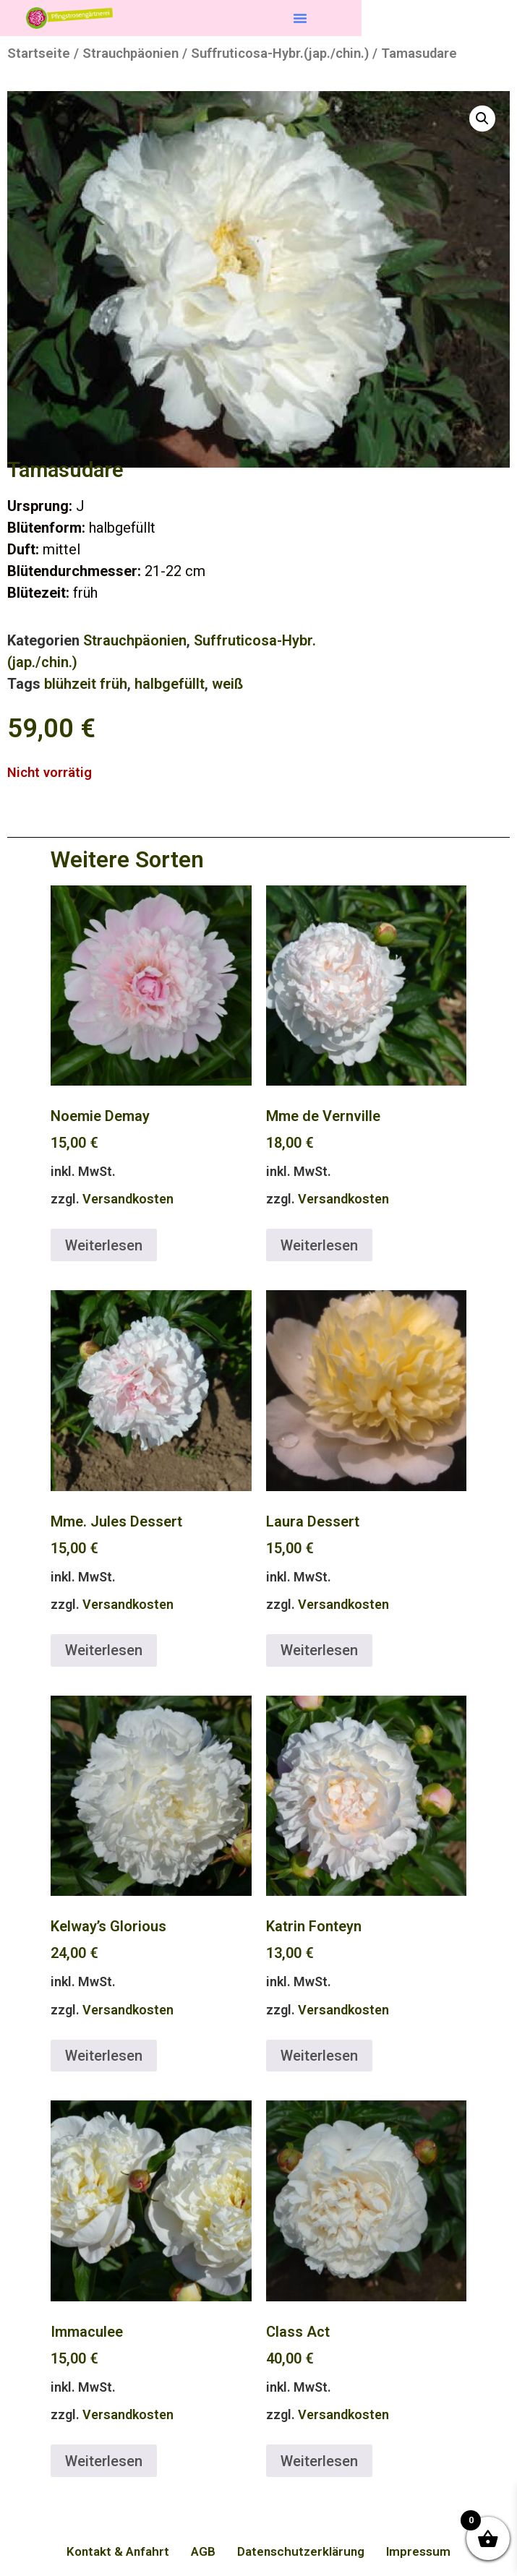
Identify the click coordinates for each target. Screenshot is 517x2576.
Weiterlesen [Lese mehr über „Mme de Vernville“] (319, 1245)
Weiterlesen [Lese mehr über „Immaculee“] (103, 2461)
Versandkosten (128, 1198)
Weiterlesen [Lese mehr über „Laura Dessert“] (319, 1650)
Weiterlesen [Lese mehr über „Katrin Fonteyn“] (319, 2055)
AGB (203, 2551)
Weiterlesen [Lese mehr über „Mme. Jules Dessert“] (103, 1650)
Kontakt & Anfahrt (118, 2551)
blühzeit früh (85, 683)
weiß (227, 683)
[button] (300, 18)
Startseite (38, 53)
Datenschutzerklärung (300, 2551)
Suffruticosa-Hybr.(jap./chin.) (280, 53)
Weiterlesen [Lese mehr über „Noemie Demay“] (103, 1245)
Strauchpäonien (130, 53)
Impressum (418, 2551)
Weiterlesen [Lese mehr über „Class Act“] (319, 2461)
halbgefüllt (169, 683)
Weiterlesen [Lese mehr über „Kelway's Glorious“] (103, 2055)
